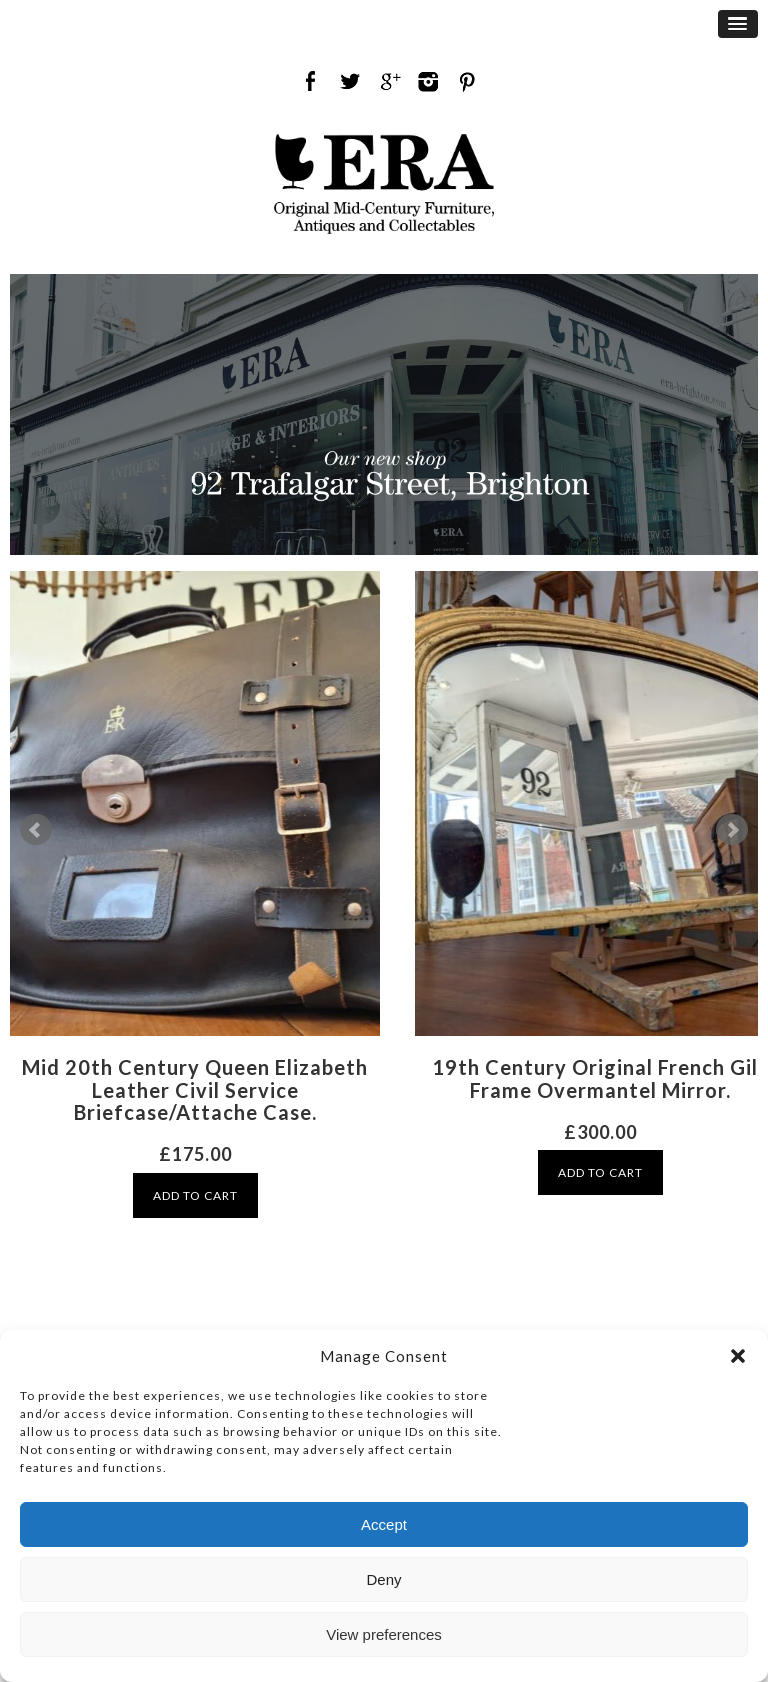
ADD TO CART (195, 1195)
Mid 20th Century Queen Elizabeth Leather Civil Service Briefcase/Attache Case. (195, 1089)
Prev (36, 830)
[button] (738, 1356)
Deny (383, 1579)
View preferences (384, 1634)
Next (732, 830)
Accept (384, 1524)
